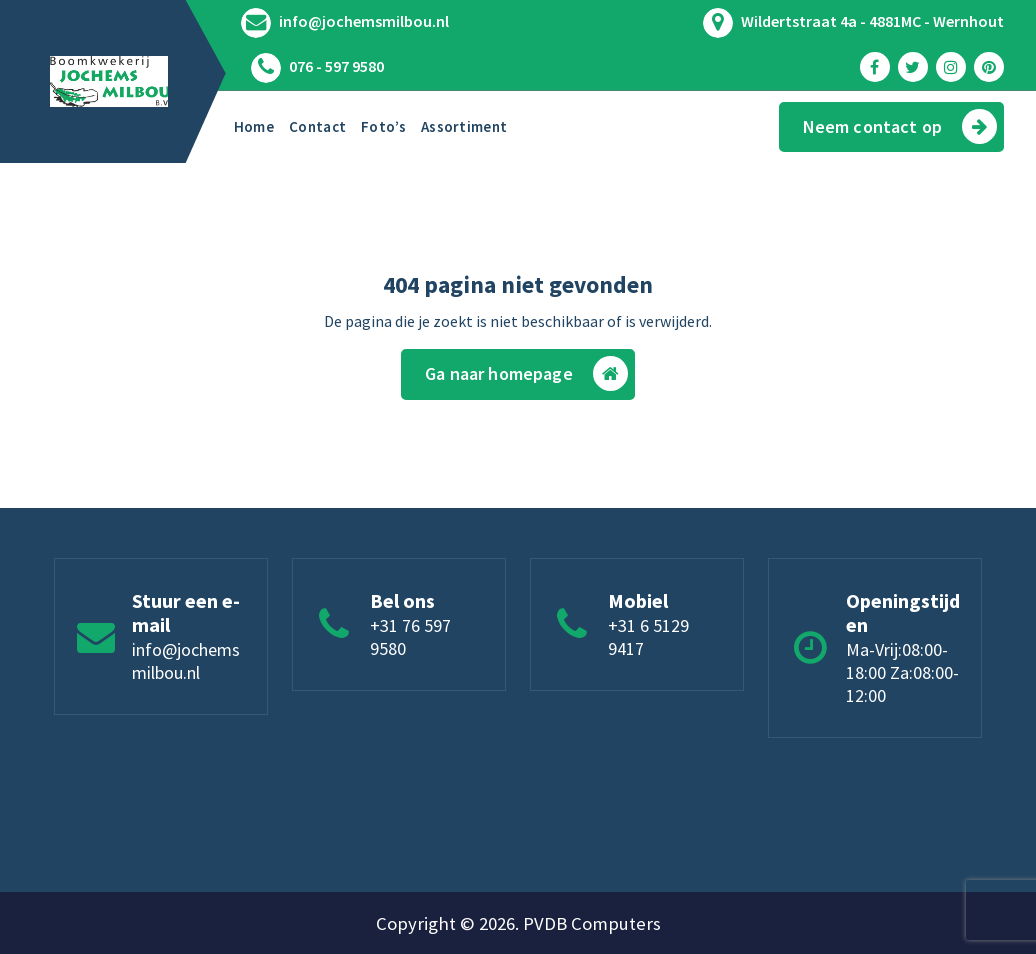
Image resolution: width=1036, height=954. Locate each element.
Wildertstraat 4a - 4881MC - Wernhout (872, 21)
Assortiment (464, 126)
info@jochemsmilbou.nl (364, 21)
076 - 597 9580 (336, 66)
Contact (317, 126)
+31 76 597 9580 (410, 637)
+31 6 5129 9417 (648, 637)
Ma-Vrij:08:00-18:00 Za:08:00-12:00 (902, 672)
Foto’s (383, 126)
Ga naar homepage (526, 373)
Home (254, 126)
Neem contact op (900, 126)
